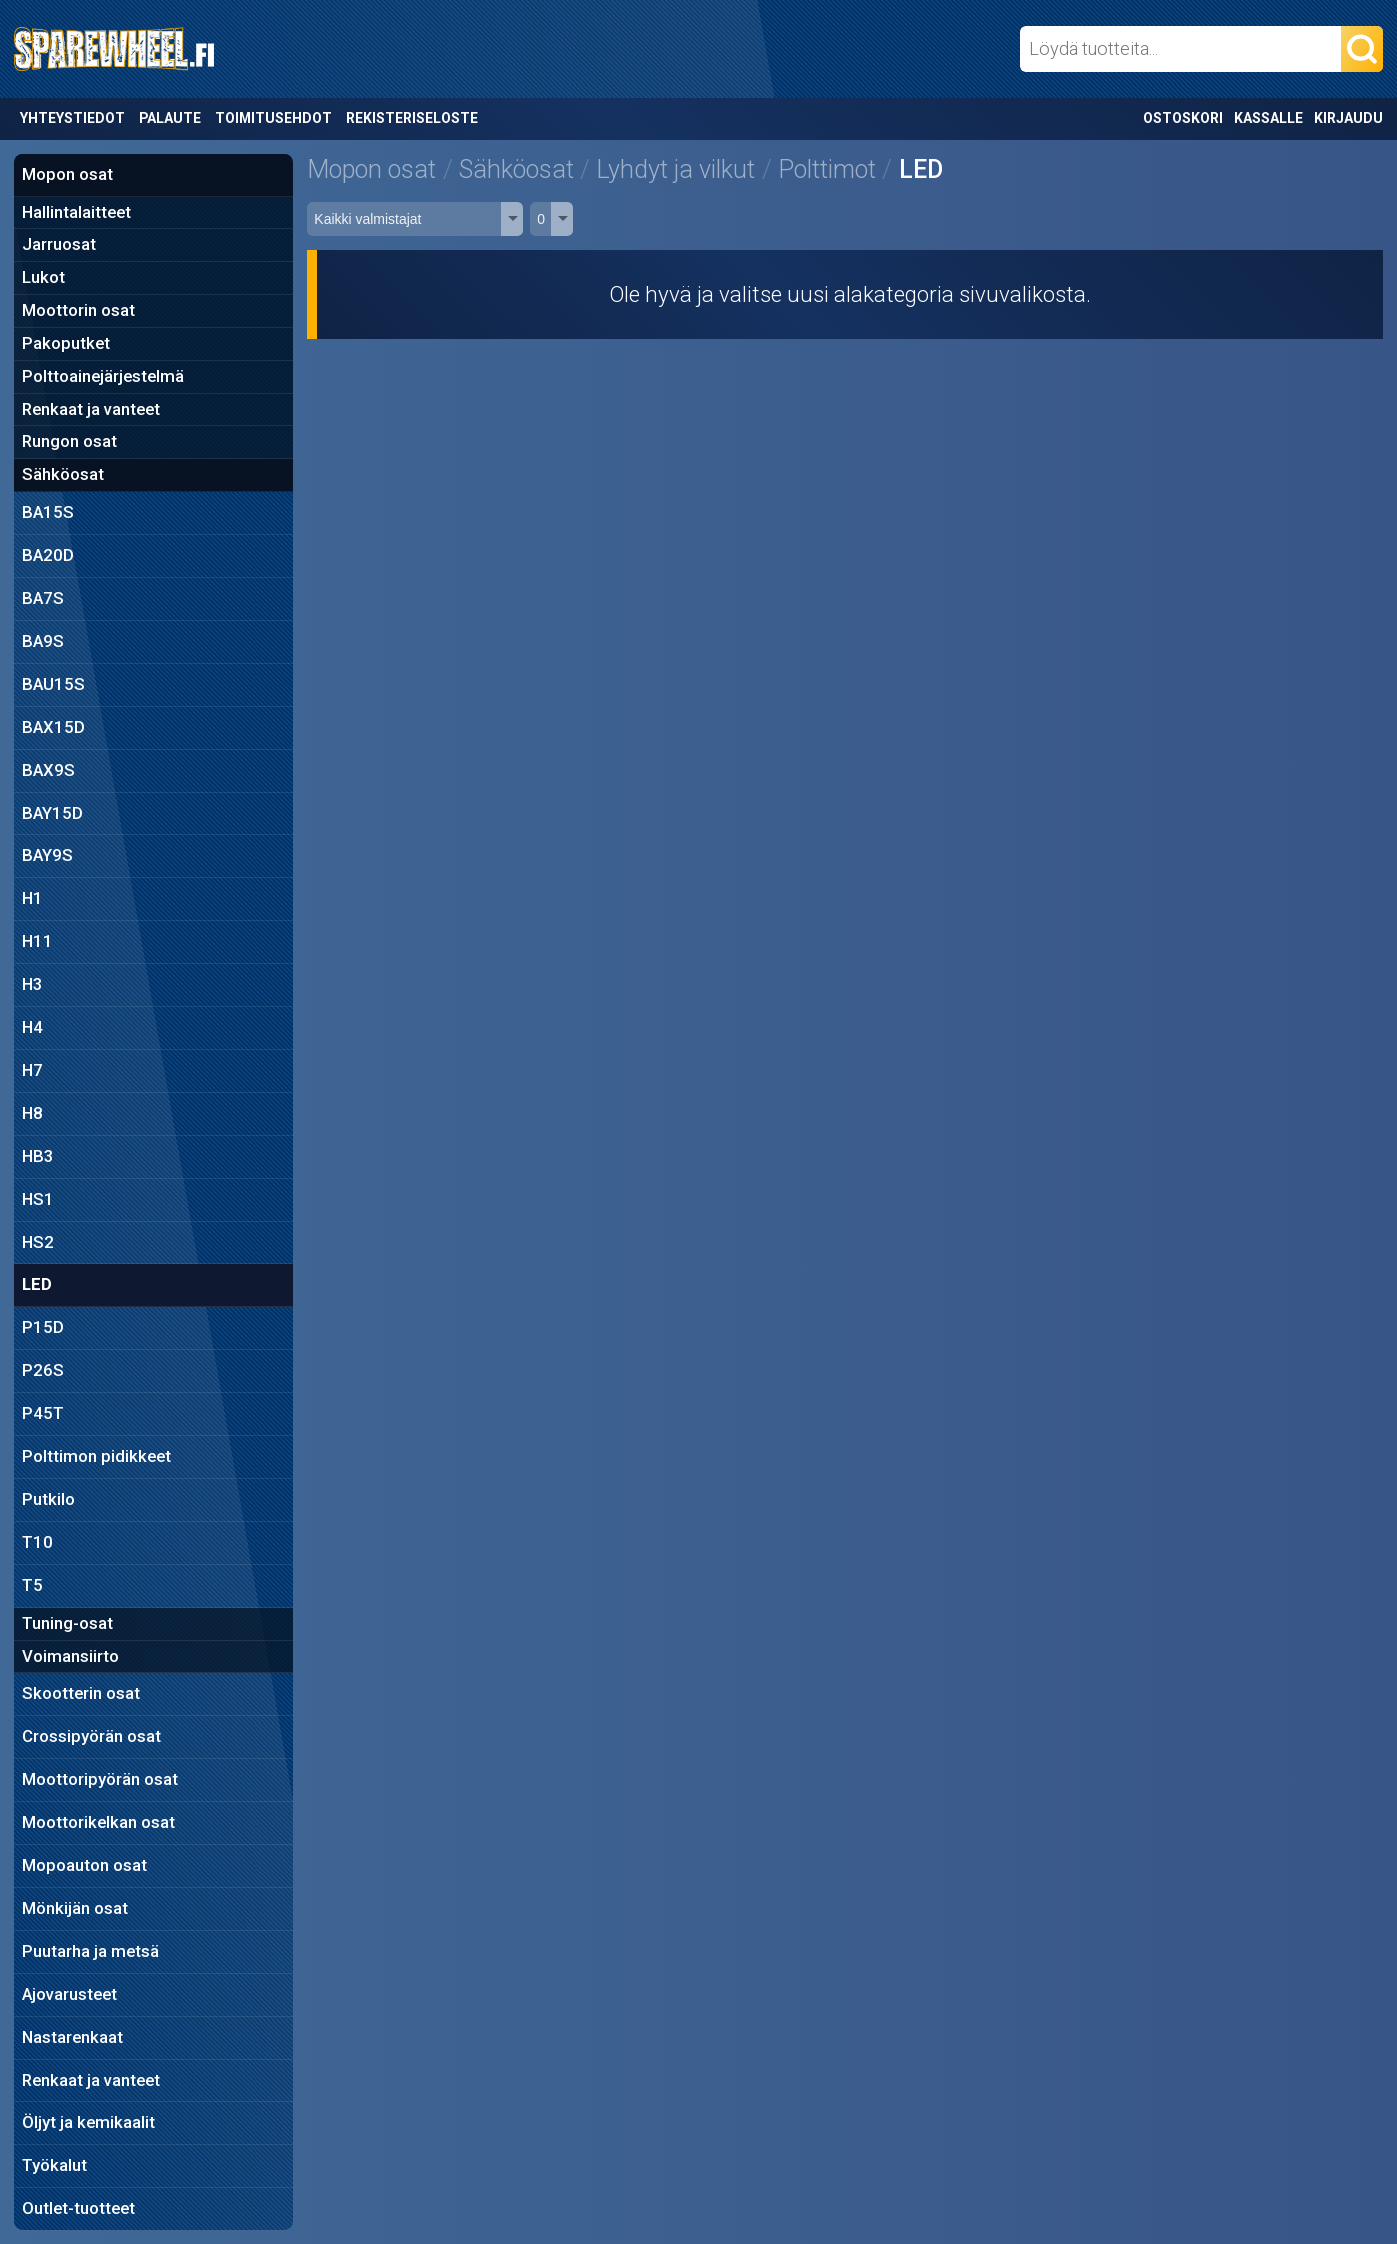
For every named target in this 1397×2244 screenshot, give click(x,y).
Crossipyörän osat (91, 1736)
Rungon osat (69, 441)
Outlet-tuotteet (78, 2208)
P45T (43, 1413)
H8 (32, 1113)
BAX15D (53, 727)
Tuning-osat (67, 1623)
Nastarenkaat (72, 2037)
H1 (32, 898)
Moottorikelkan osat (98, 1822)
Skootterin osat (81, 1693)
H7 (32, 1070)
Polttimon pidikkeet (96, 1456)
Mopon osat (67, 174)
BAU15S (53, 684)
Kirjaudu (1348, 118)
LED (37, 1284)
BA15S (48, 512)
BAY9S (47, 855)
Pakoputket (66, 343)
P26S (43, 1370)
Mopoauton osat (84, 1865)
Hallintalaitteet (76, 212)
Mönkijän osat (75, 1908)
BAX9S (48, 770)
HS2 (38, 1242)
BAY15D (52, 813)
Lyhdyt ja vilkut (675, 169)
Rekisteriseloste (412, 118)
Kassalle (1268, 118)
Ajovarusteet (69, 1994)
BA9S (43, 641)
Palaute (170, 118)
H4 (32, 1027)
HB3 (38, 1156)
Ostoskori (1183, 118)
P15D (43, 1327)
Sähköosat (63, 474)
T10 (37, 1542)
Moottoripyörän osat (100, 1779)
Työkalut (54, 2165)
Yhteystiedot (72, 118)
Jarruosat (59, 244)
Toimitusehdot (273, 118)
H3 (32, 984)
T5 (32, 1585)
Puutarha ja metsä (90, 1951)
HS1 (38, 1199)
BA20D (48, 555)
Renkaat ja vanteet (91, 409)
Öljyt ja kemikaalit (88, 2122)
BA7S (43, 598)
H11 (37, 941)
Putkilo (48, 1499)
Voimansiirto (70, 1656)
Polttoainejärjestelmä (103, 376)
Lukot (43, 277)
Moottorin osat (78, 310)
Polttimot (827, 169)
